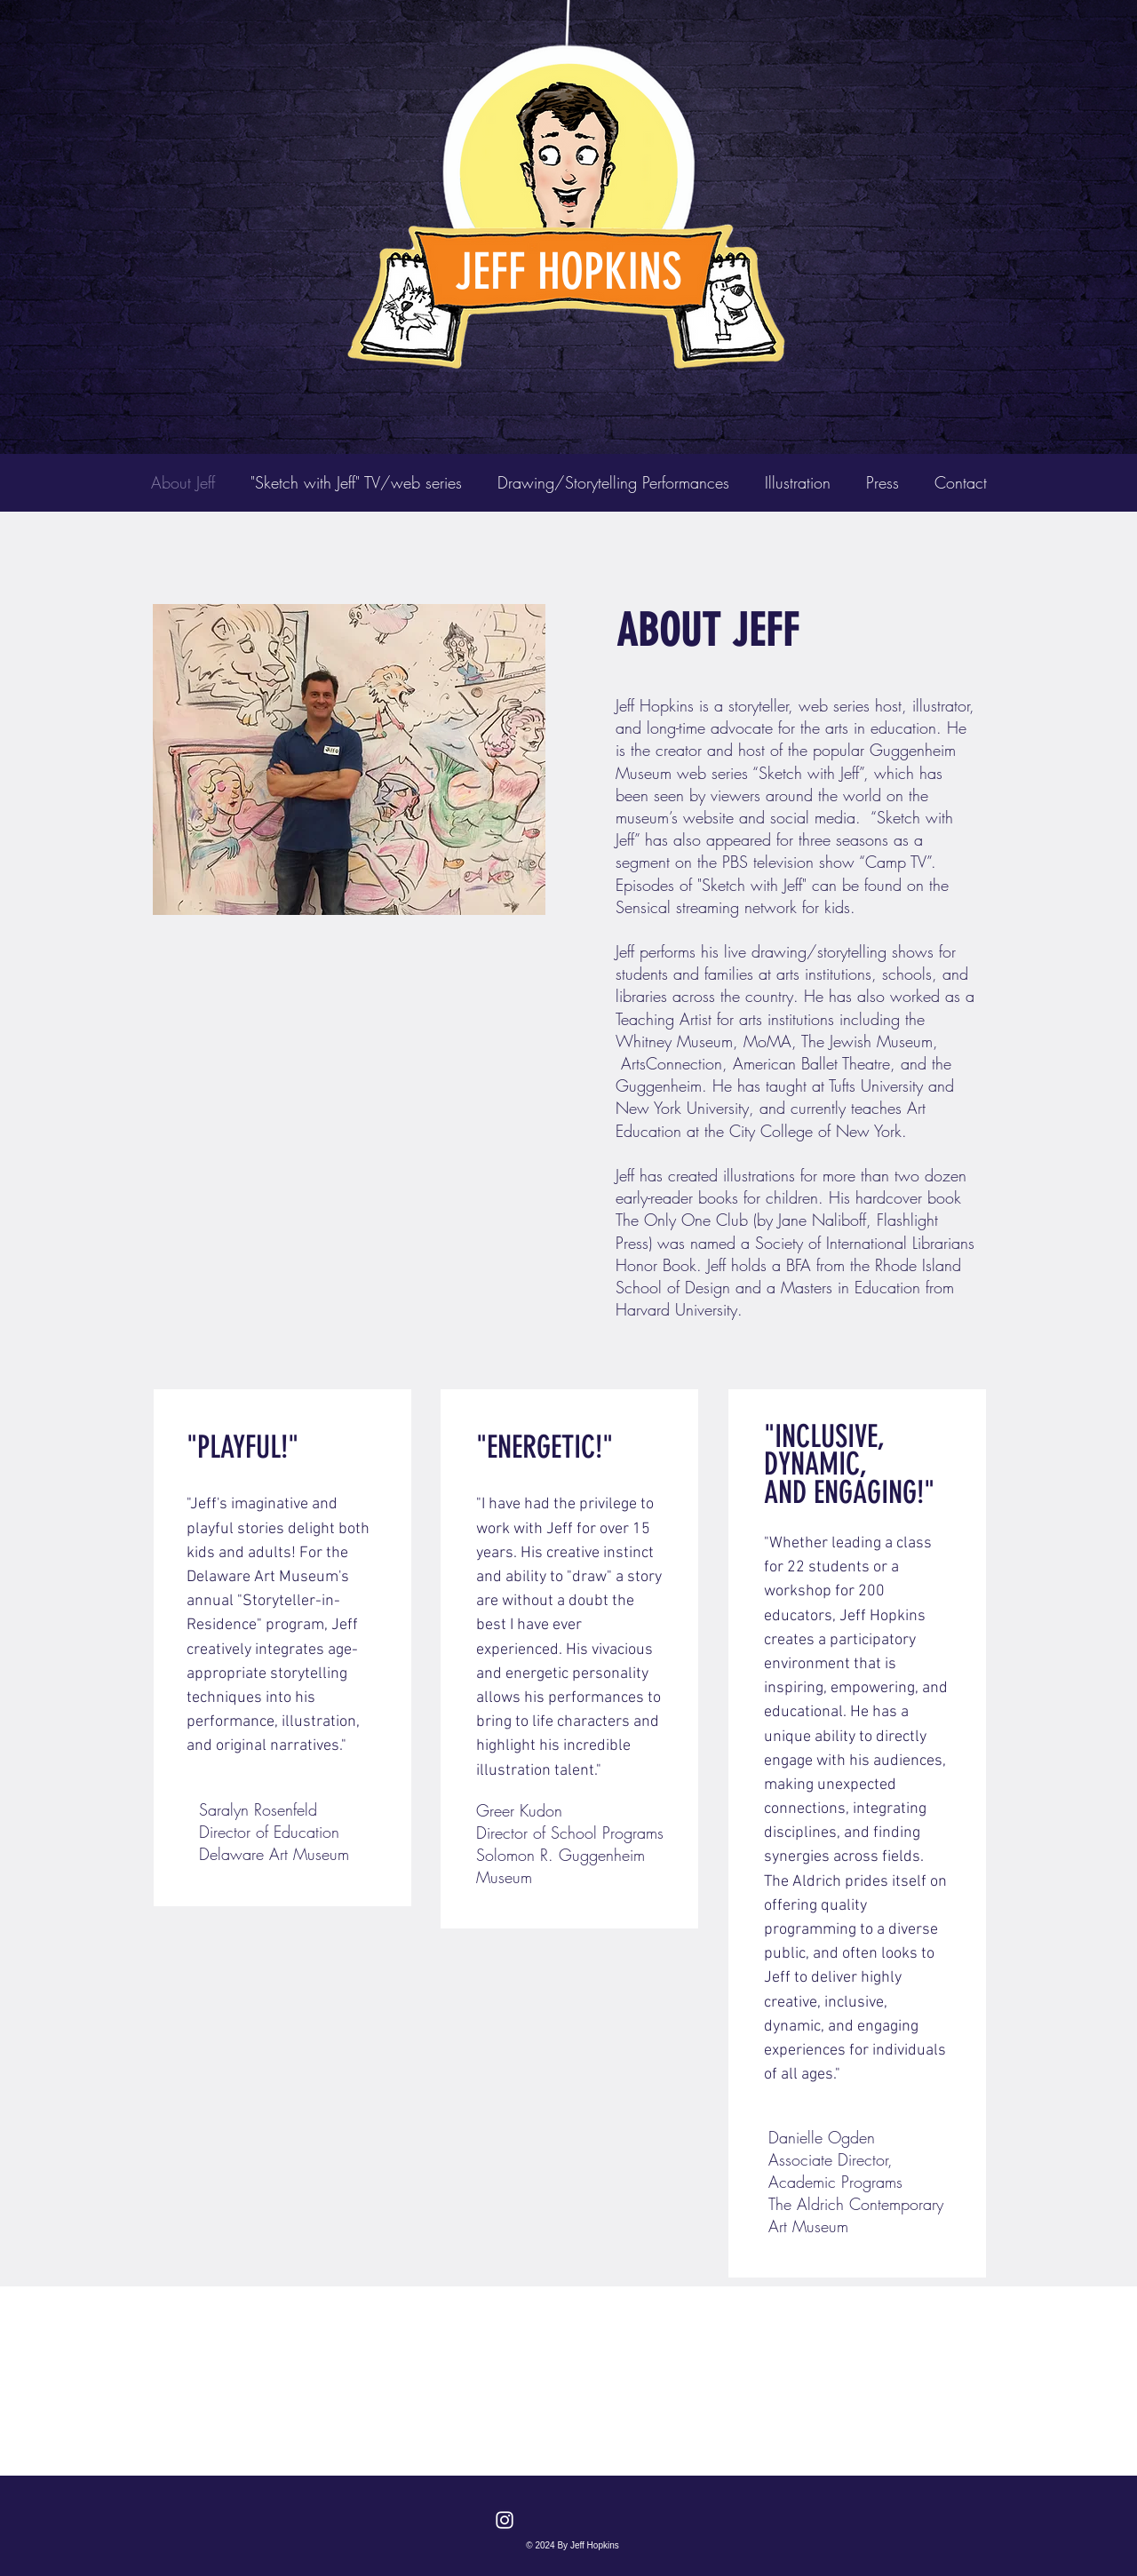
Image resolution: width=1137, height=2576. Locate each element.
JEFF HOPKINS (568, 271)
